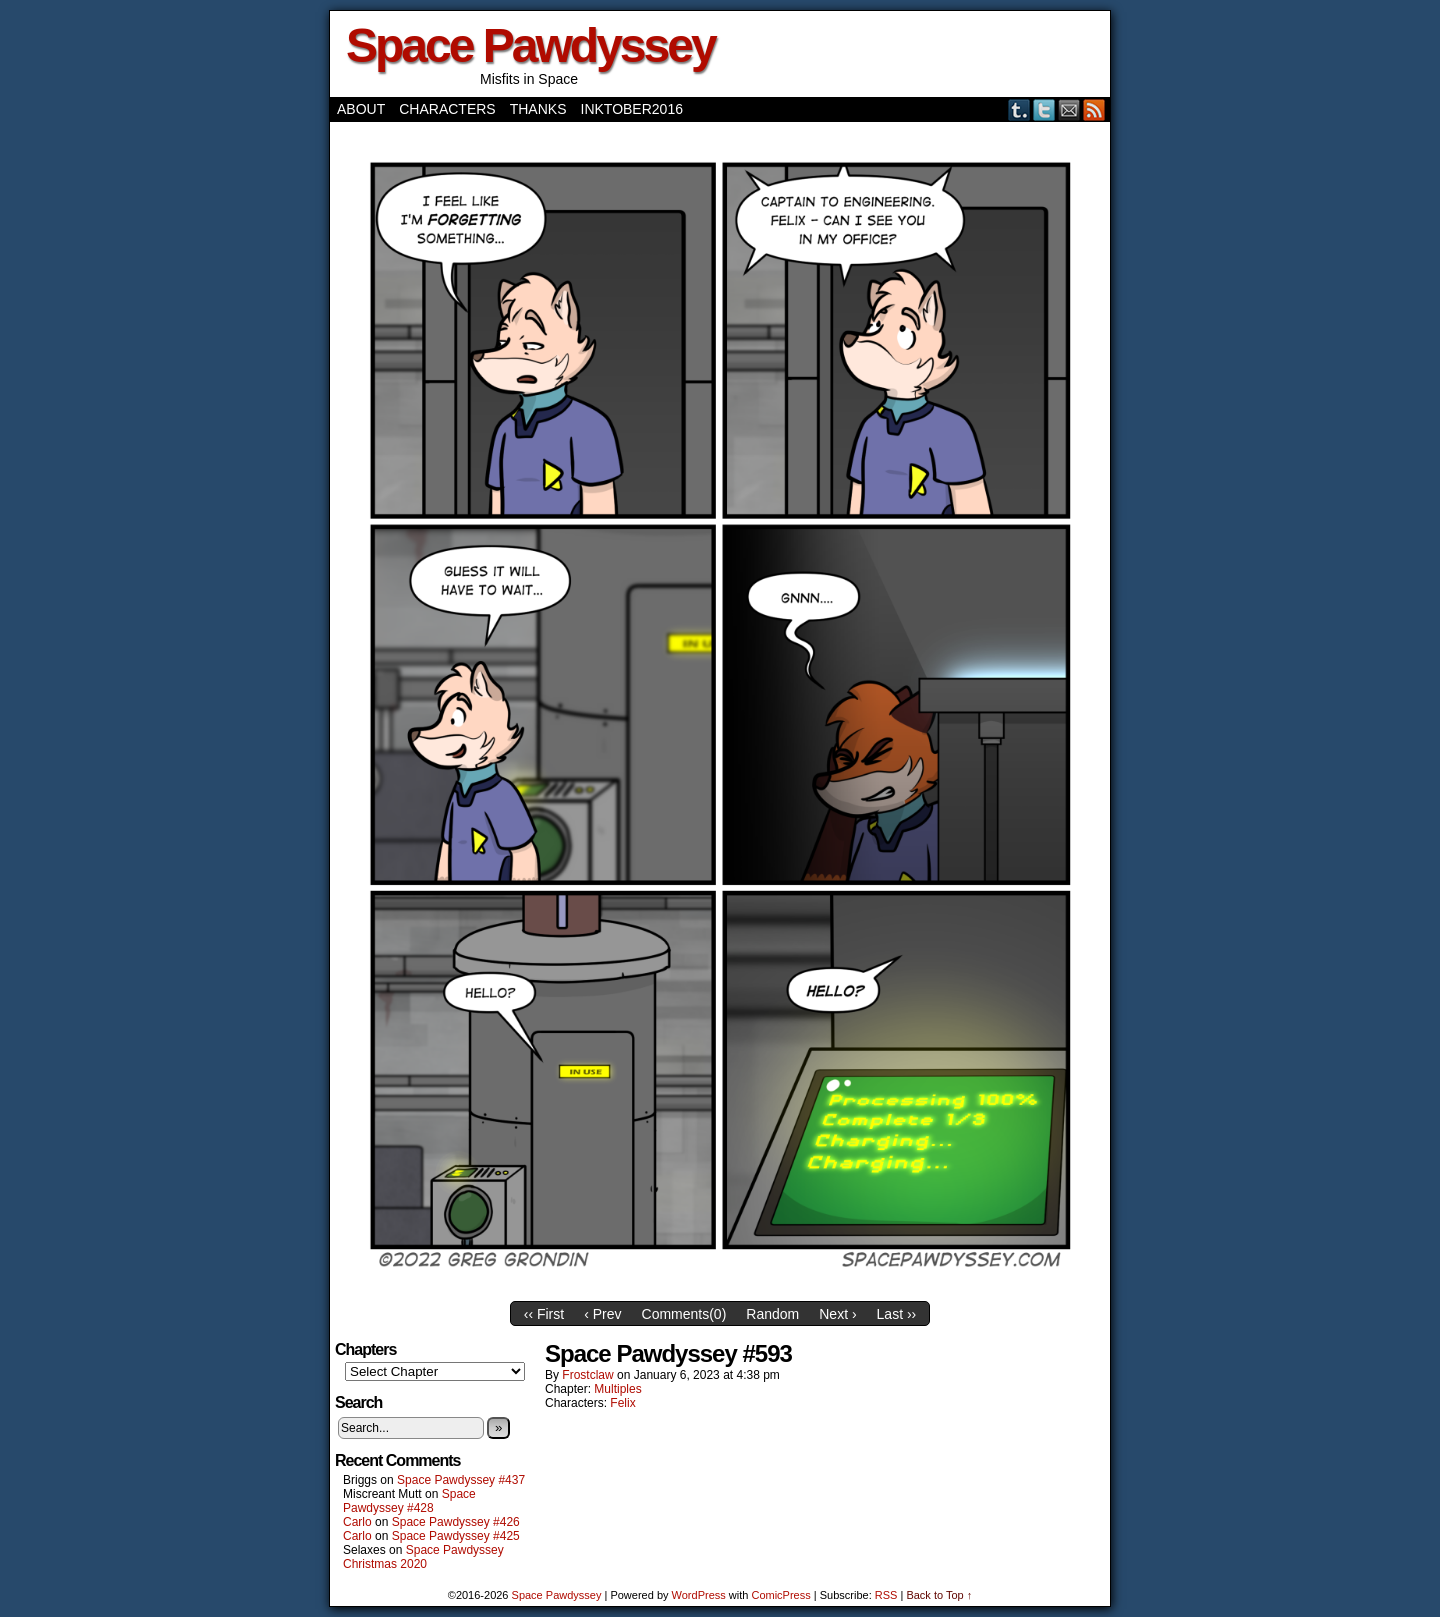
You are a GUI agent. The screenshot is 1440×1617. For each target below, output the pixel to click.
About (361, 109)
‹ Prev (602, 1314)
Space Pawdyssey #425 (456, 1536)
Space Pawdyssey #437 (461, 1480)
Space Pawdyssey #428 (409, 1501)
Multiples (617, 1389)
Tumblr (1019, 109)
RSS (1094, 109)
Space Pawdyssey (530, 45)
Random (772, 1314)
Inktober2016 (632, 109)
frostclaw (587, 1375)
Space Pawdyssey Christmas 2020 (423, 1557)
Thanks (538, 109)
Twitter (1044, 109)
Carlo (357, 1522)
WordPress (699, 1595)
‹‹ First (544, 1314)
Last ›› (897, 1314)
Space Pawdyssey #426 (456, 1522)
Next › (837, 1314)
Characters (447, 109)
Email (1069, 109)
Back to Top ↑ (939, 1595)
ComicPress (780, 1595)
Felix (622, 1403)
